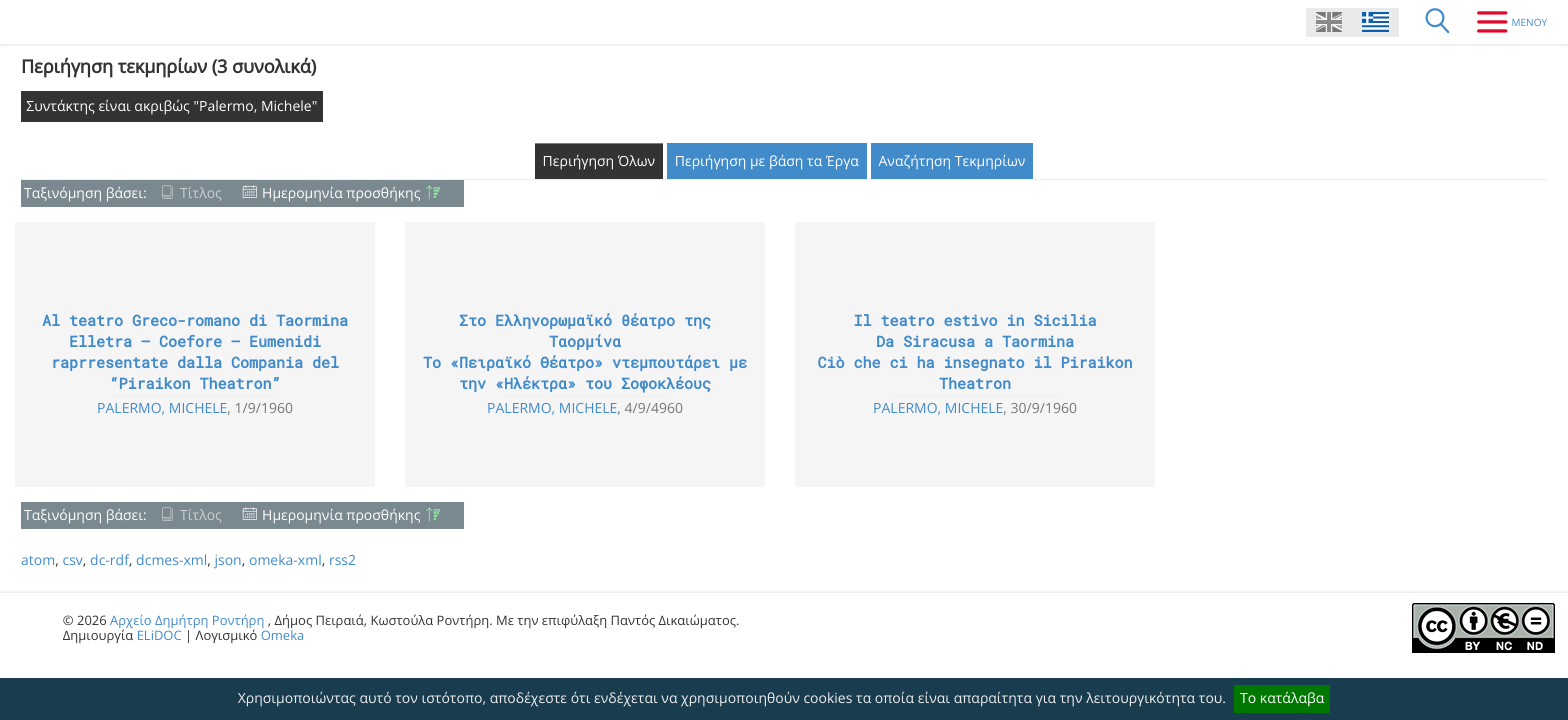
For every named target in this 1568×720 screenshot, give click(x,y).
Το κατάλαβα (1282, 698)
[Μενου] (1504, 22)
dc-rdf (109, 560)
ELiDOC (159, 635)
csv (72, 560)
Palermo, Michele (162, 408)
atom (38, 560)
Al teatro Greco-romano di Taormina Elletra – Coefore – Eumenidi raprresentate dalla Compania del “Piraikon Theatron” (195, 352)
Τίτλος (201, 193)
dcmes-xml (171, 560)
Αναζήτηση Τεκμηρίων (952, 161)
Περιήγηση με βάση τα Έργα (767, 161)
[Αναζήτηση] (1438, 22)
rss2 (342, 560)
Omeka (283, 635)
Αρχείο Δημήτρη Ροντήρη (187, 620)
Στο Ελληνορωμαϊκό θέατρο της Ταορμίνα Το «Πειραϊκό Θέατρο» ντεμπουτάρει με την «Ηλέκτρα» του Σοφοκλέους (585, 352)
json (227, 560)
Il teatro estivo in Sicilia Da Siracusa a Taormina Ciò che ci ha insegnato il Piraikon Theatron (974, 352)
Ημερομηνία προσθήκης (341, 193)
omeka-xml (285, 560)
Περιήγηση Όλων (599, 161)
